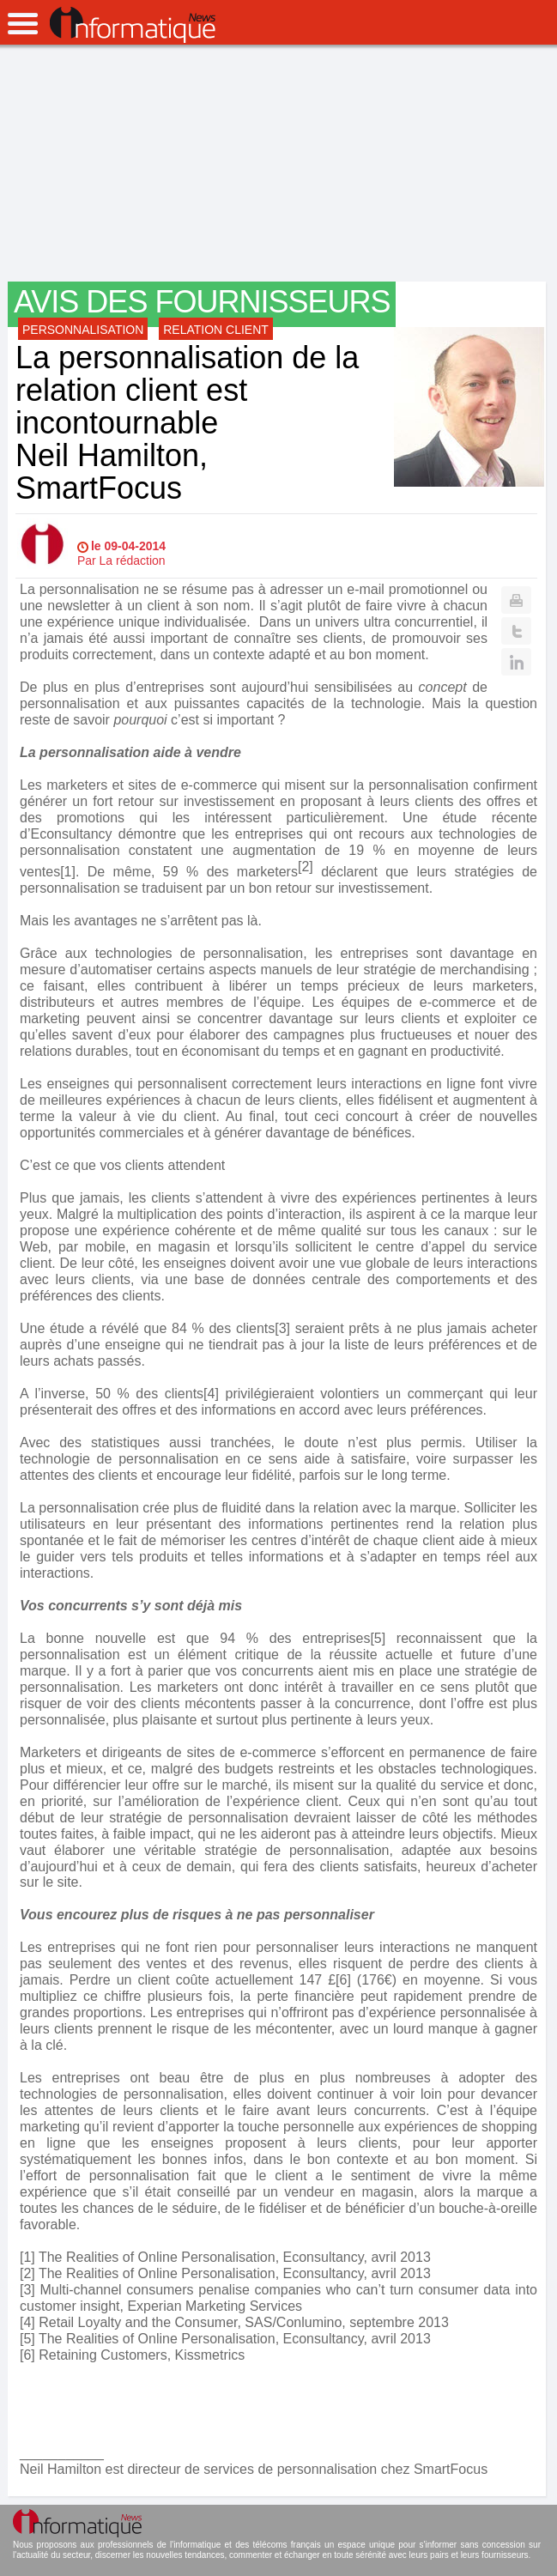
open (23, 23)
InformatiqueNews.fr (132, 25)
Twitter (516, 631)
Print (516, 600)
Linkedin (516, 662)
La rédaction (133, 560)
